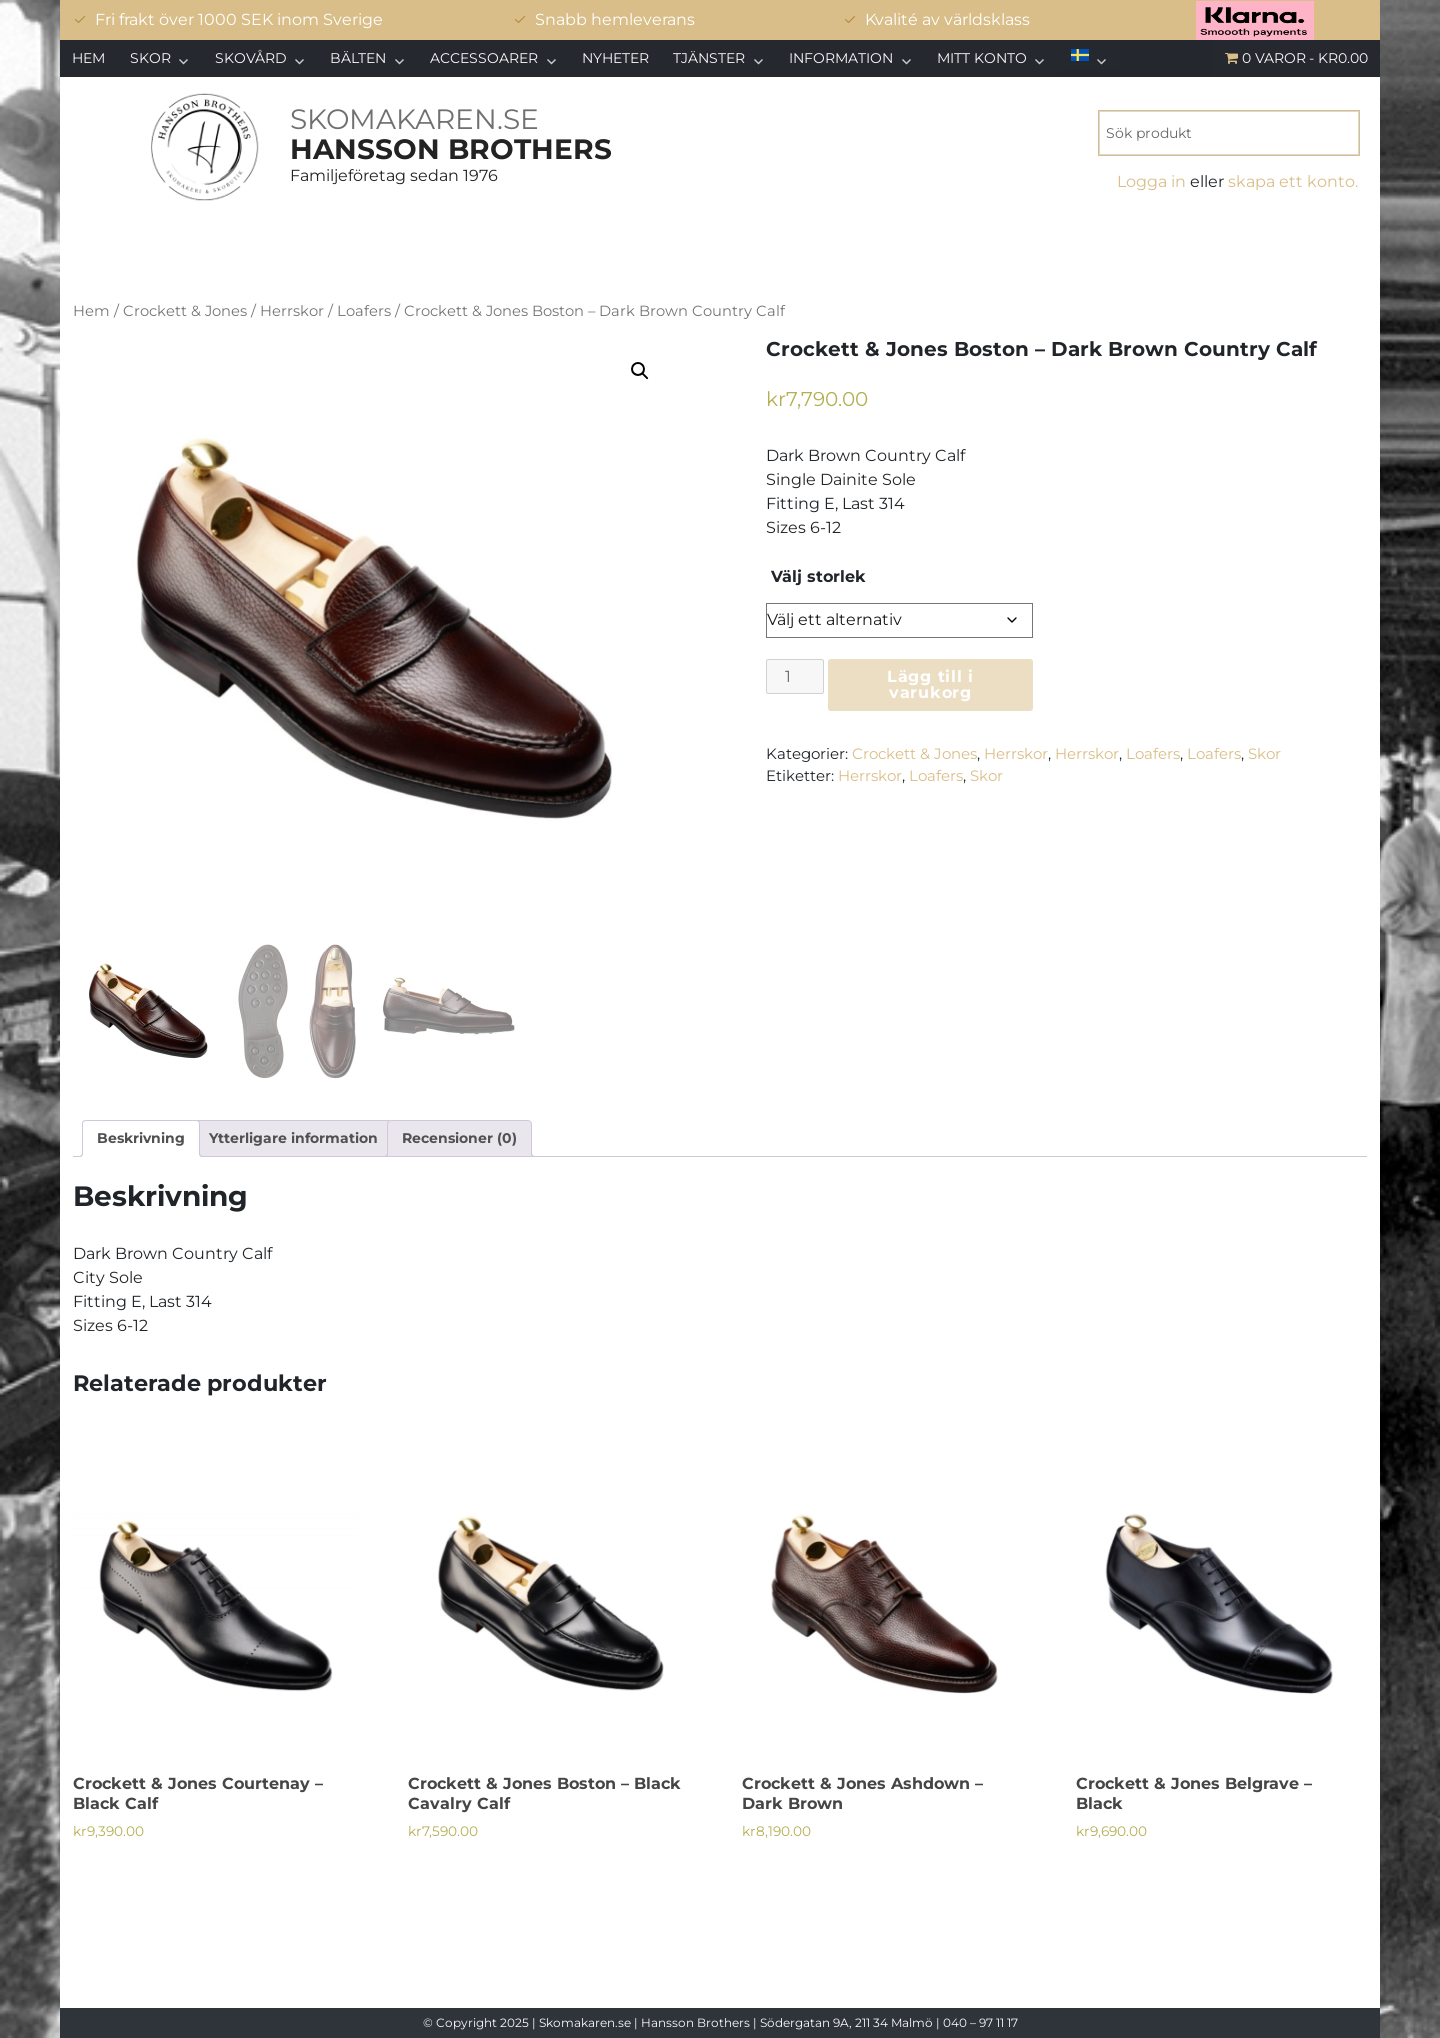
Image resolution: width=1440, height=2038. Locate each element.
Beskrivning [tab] (141, 1138)
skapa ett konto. (1293, 181)
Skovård (251, 58)
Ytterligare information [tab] (293, 1138)
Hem (88, 58)
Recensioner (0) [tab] (459, 1138)
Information (841, 58)
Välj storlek (818, 577)
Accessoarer (484, 58)
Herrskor (292, 311)
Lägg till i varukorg (930, 684)
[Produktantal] (795, 676)
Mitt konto (982, 58)
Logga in (1151, 181)
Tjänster (709, 58)
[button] (640, 371)
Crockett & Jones (185, 311)
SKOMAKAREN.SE (414, 119)
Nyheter (615, 58)
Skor (150, 58)
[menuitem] (1089, 55)
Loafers (364, 311)
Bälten (358, 58)
